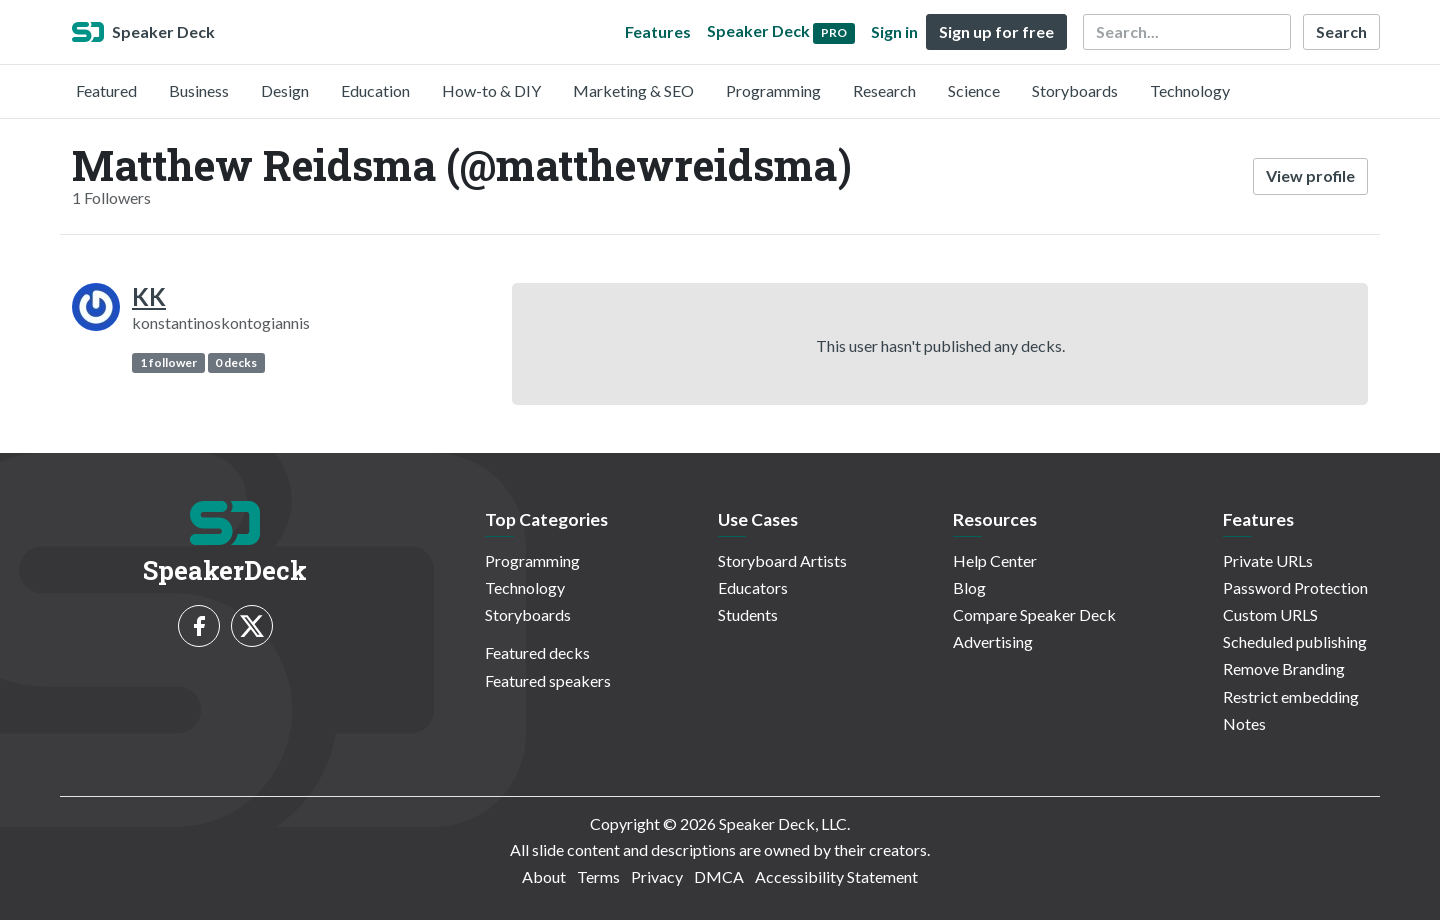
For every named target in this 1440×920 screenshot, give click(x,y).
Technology (1190, 90)
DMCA (719, 876)
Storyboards (1075, 90)
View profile (1310, 175)
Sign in (894, 31)
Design (285, 90)
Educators (753, 587)
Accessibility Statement (836, 876)
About (544, 876)
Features (658, 31)
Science (974, 90)
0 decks (236, 362)
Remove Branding (1284, 668)
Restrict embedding (1291, 696)
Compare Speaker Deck (1034, 614)
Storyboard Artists (782, 560)
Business (199, 90)
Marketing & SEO (633, 90)
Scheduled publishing (1295, 641)
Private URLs (1268, 560)
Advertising (993, 641)
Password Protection (1295, 587)
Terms (598, 876)
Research (884, 90)
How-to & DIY (491, 90)
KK (149, 296)
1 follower (168, 362)
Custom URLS (1270, 614)
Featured (106, 90)
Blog (969, 587)
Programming (773, 90)
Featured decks (537, 652)
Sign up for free (996, 31)
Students (748, 614)
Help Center (995, 560)
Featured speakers (548, 680)
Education (375, 90)
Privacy (657, 876)
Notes (1244, 723)
